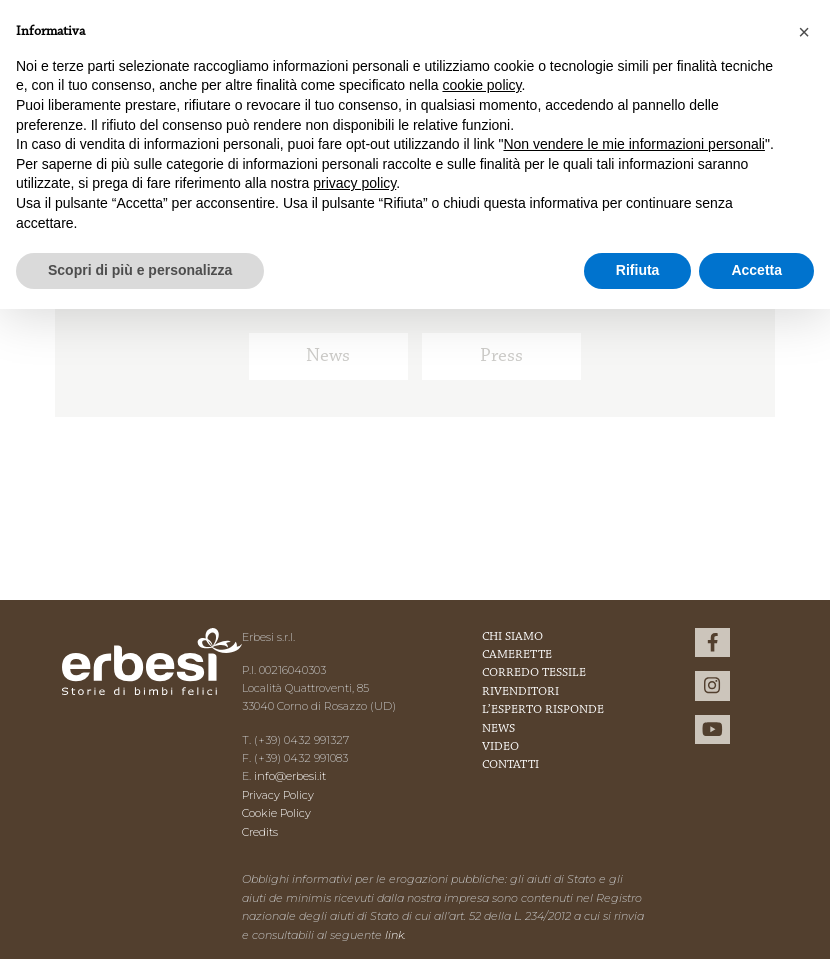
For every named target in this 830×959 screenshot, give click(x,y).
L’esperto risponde (543, 710)
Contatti (510, 765)
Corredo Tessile (534, 673)
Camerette (517, 655)
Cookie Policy (276, 813)
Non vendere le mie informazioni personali (633, 144)
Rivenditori (520, 692)
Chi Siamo (512, 637)
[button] (804, 32)
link (394, 935)
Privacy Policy (278, 795)
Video (500, 747)
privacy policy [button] (354, 183)
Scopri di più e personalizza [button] (140, 270)
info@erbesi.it (290, 776)
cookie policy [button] (481, 85)
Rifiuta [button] (638, 270)
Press (501, 356)
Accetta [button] (756, 270)
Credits (260, 832)
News (328, 356)
